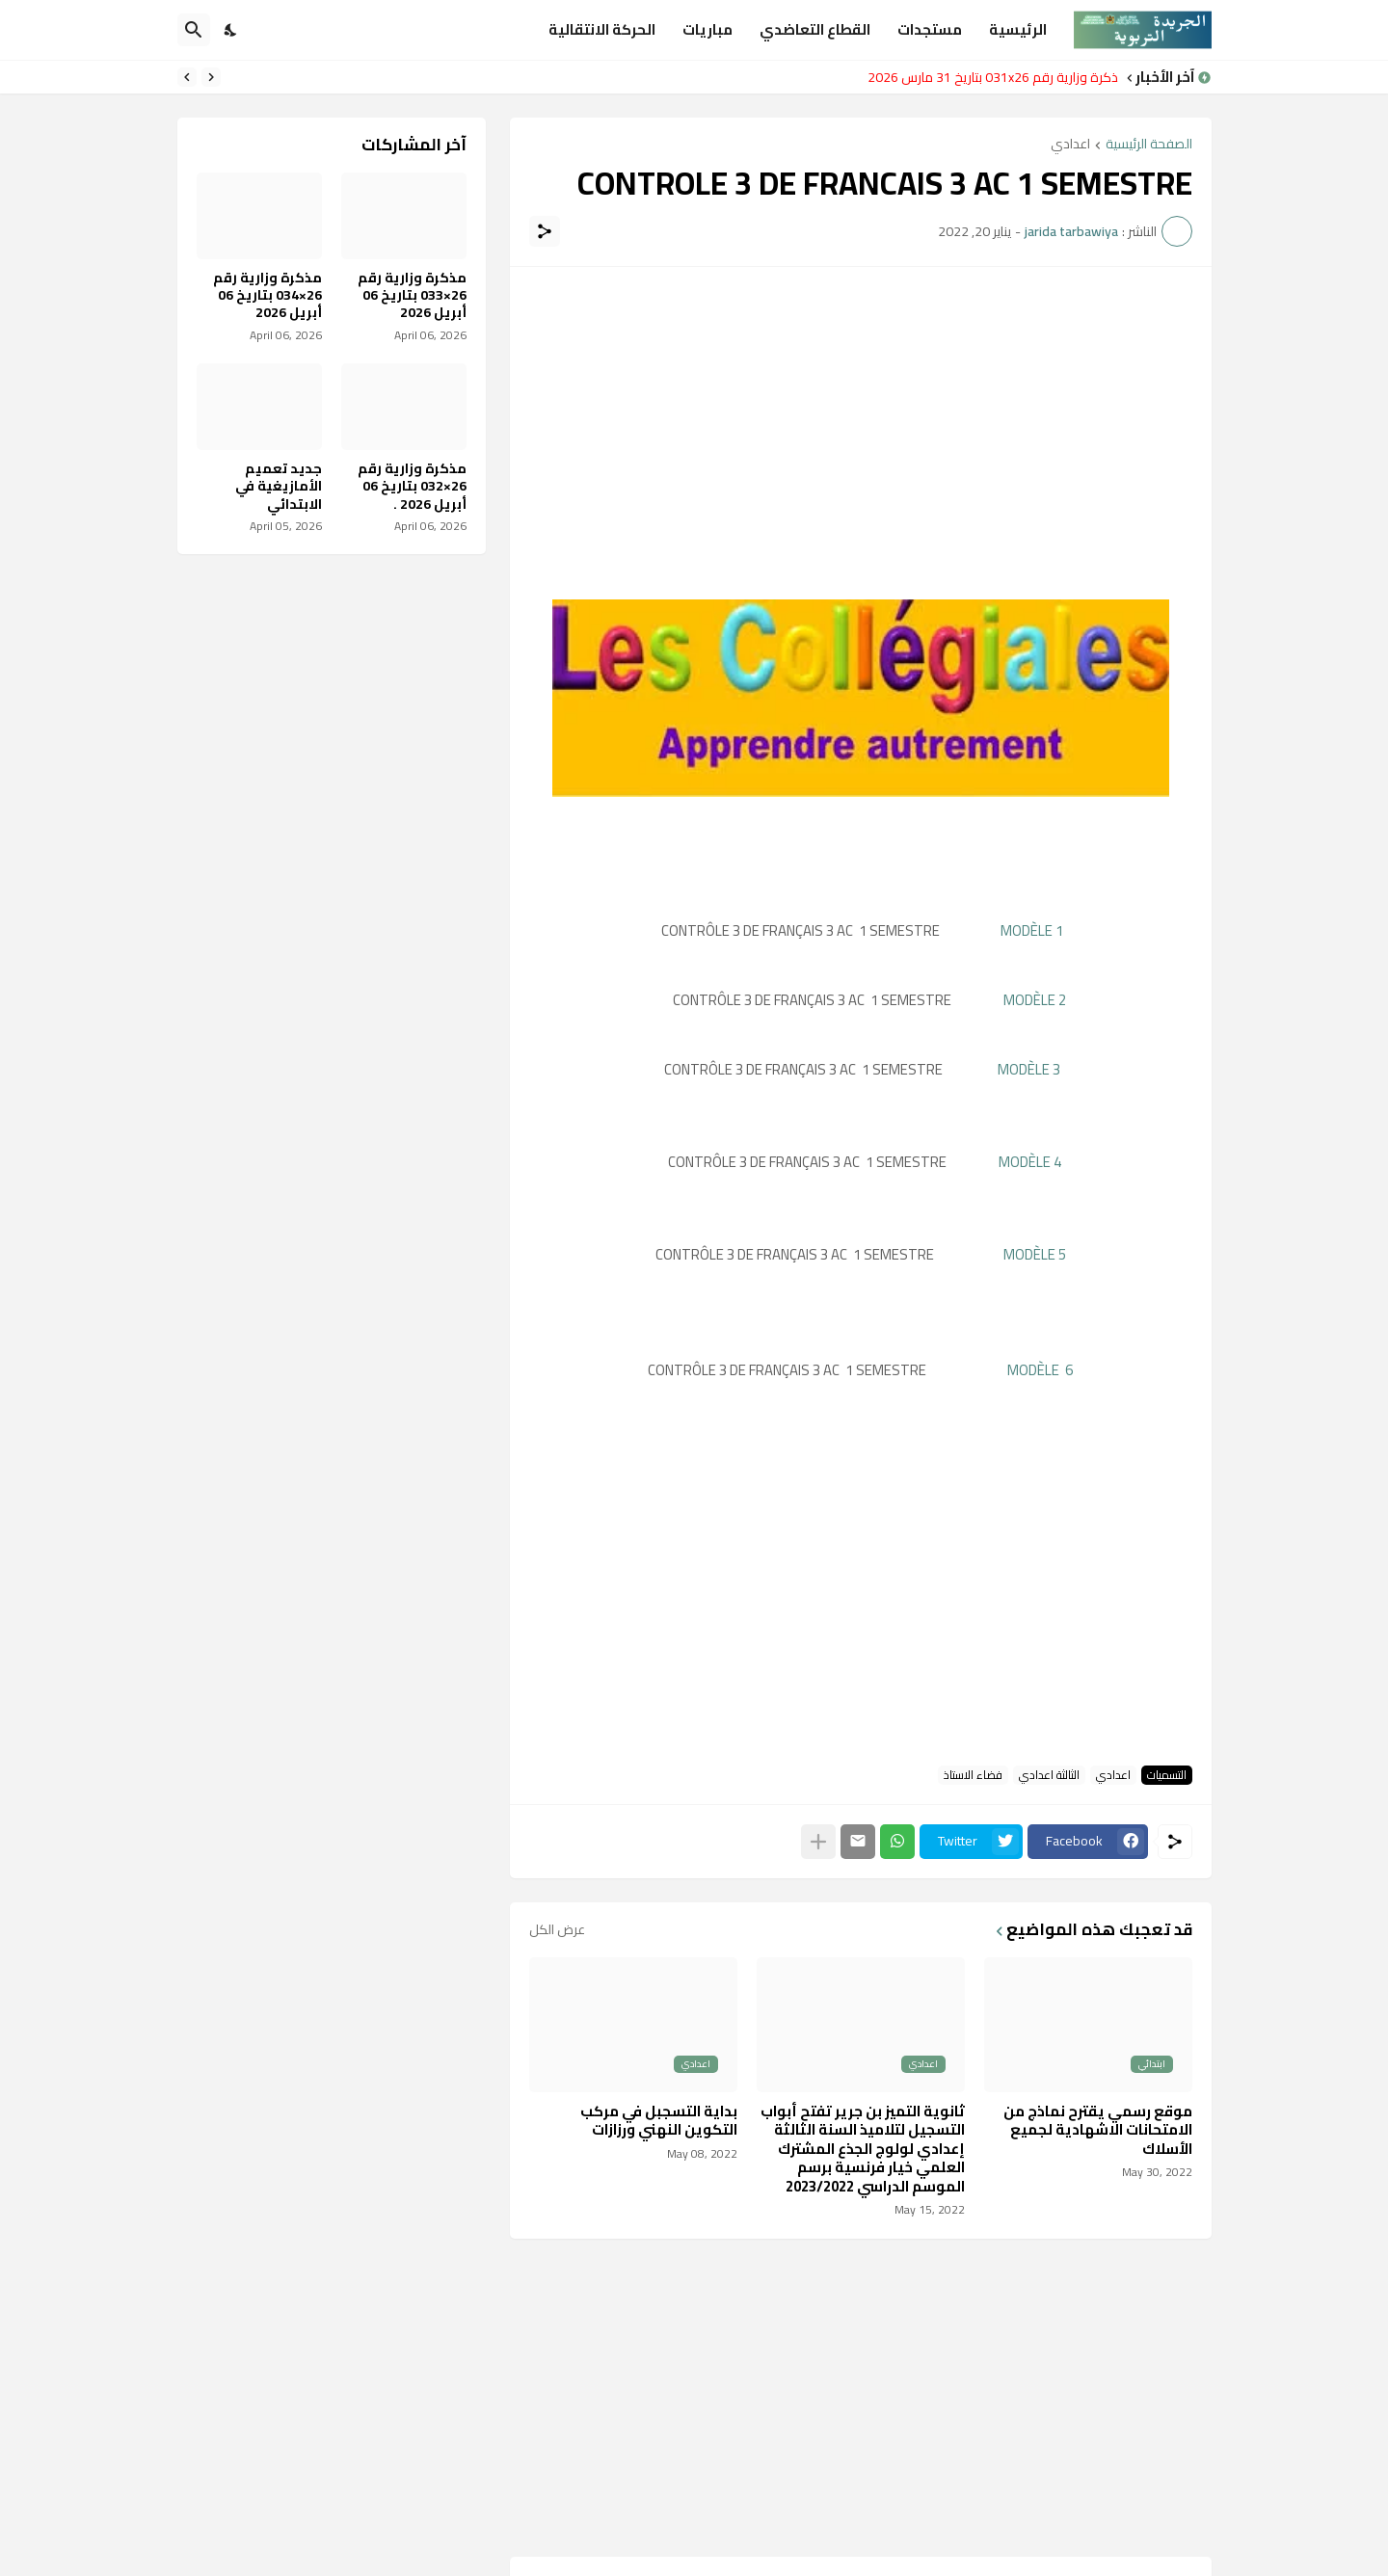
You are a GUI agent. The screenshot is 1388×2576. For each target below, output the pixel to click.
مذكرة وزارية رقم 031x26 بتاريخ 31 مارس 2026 (988, 77)
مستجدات (929, 29)
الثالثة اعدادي (1049, 1775)
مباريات (707, 29)
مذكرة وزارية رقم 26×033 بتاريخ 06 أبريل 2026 (412, 295)
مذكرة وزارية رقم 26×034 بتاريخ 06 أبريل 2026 (267, 295)
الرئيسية (1018, 29)
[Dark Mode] (231, 29)
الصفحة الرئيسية (1149, 145)
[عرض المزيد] (818, 1841)
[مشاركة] (544, 231)
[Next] (187, 77)
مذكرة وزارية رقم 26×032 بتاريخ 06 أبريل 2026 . (412, 486)
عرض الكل (557, 1929)
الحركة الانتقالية (601, 29)
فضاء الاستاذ (973, 1775)
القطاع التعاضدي (815, 29)
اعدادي (1070, 145)
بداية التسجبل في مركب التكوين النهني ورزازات (658, 2120)
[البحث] (193, 29)
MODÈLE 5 (1034, 1254)
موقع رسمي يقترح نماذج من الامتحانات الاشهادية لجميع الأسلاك (1097, 2130)
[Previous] (211, 77)
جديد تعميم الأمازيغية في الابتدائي (278, 486)
